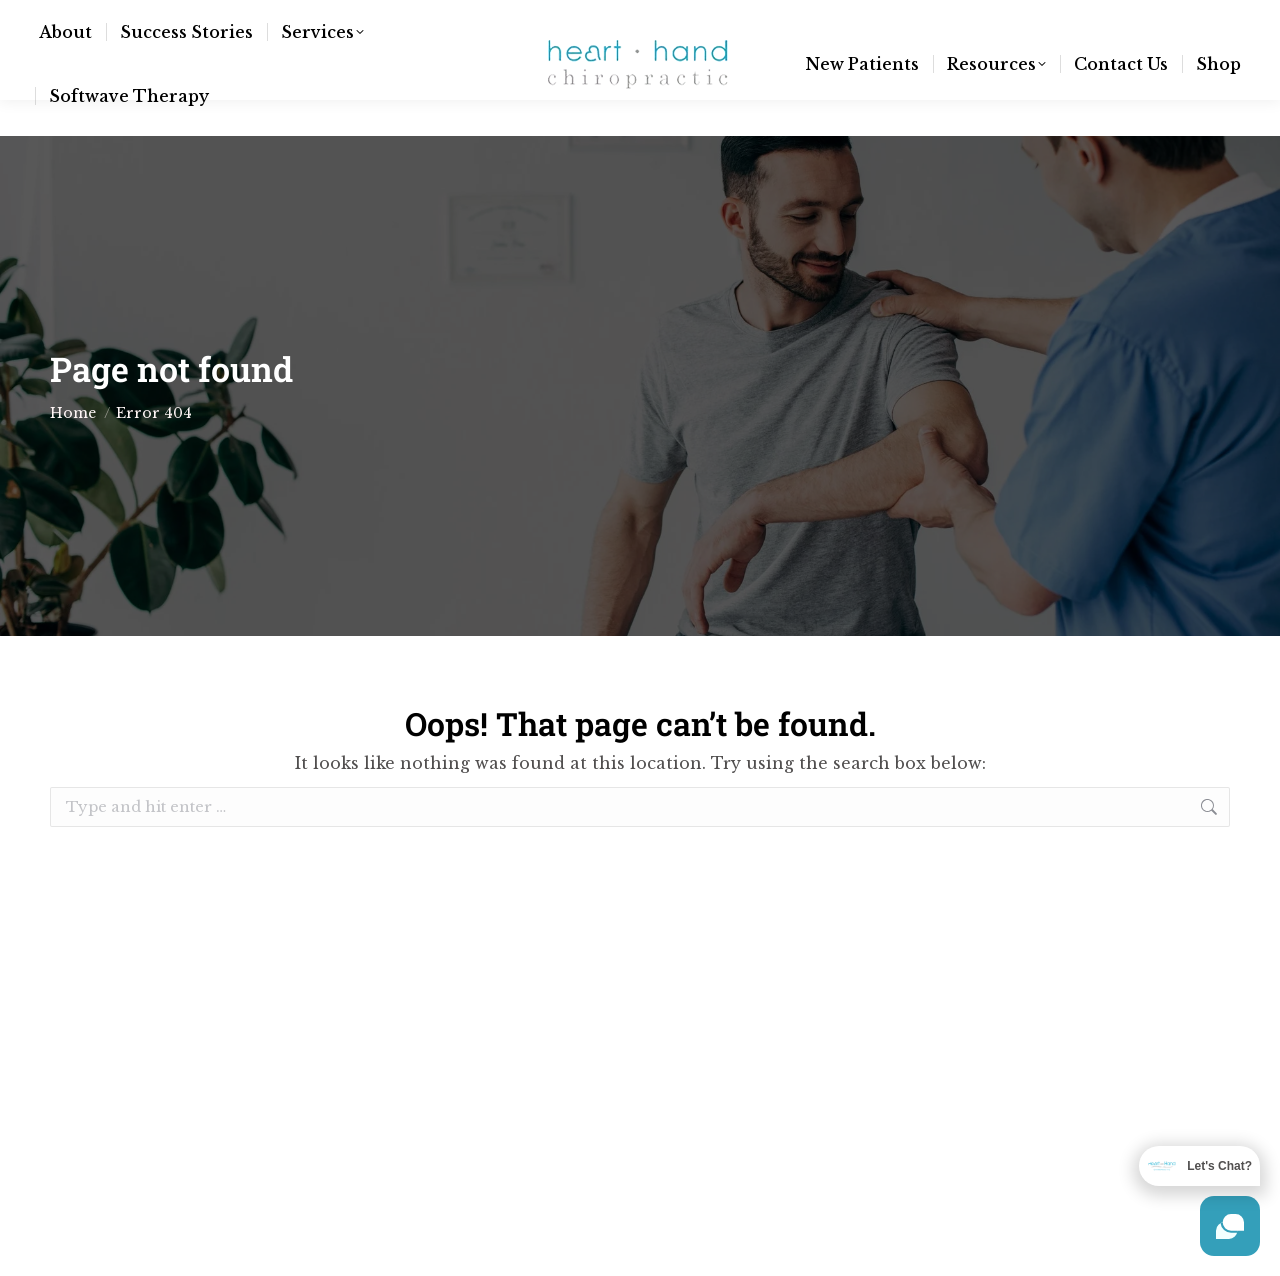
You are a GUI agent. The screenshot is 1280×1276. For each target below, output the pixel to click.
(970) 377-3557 (324, 18)
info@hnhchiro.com (156, 18)
